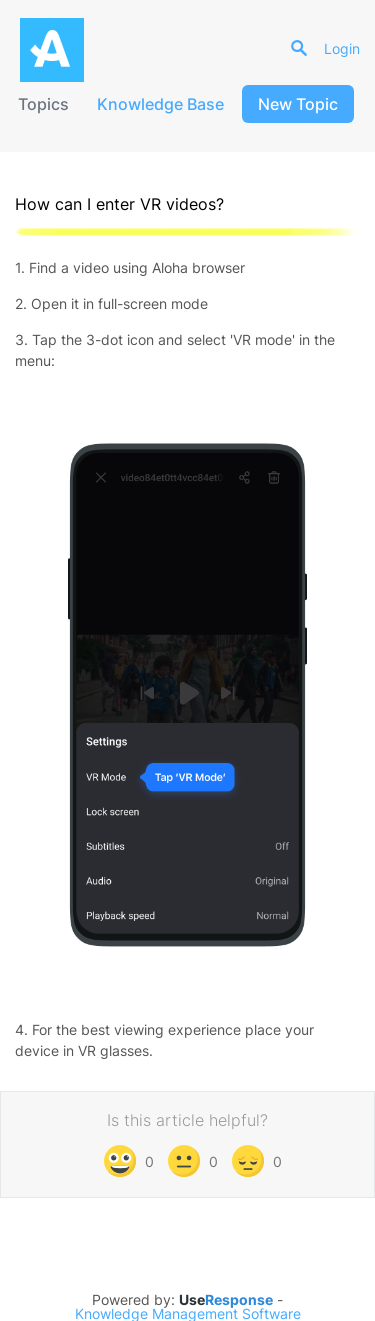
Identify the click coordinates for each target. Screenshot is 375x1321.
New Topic (298, 104)
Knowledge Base (160, 104)
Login (342, 48)
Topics (43, 104)
